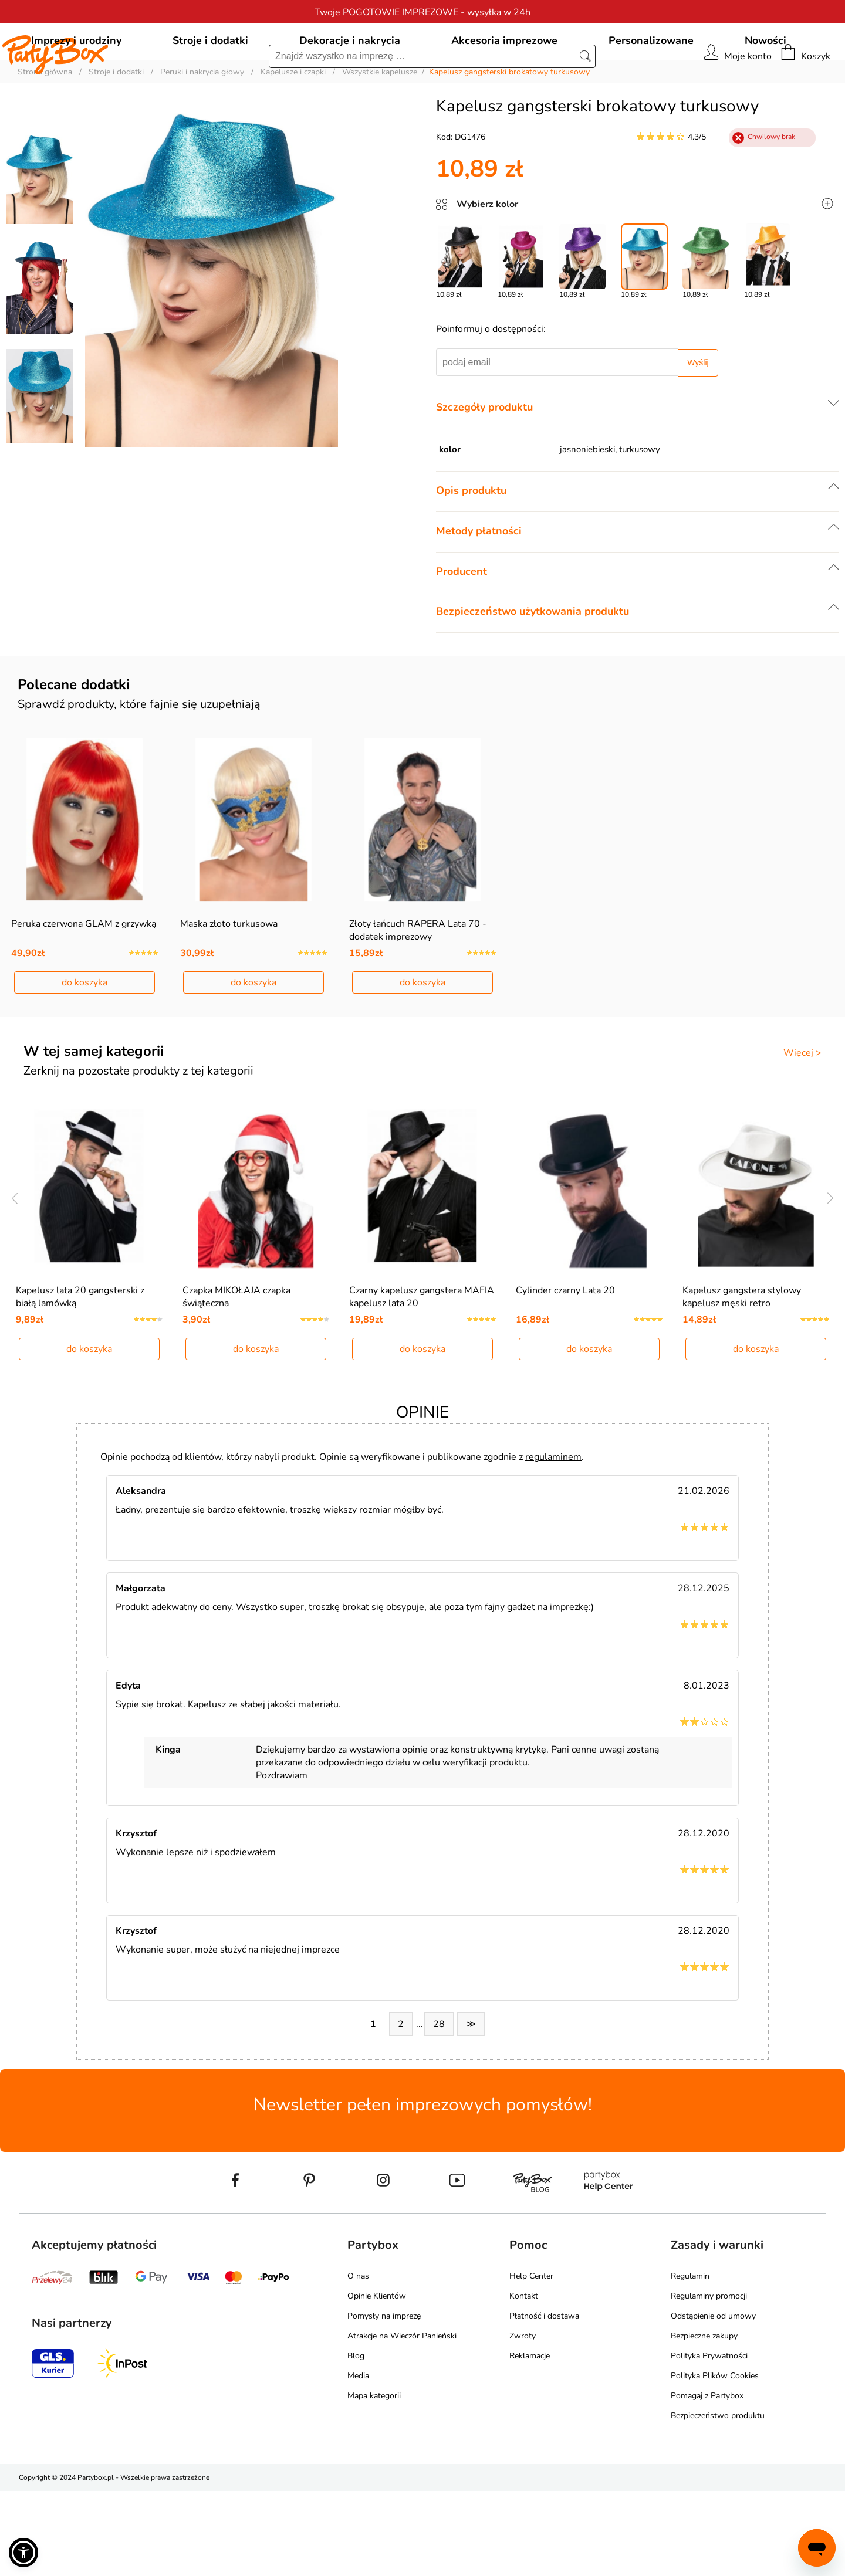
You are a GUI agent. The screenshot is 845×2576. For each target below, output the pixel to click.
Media (358, 2460)
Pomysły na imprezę (384, 2400)
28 (439, 2109)
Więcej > (802, 1122)
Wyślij (697, 416)
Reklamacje (529, 2440)
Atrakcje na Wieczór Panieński (402, 2420)
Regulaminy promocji (709, 2381)
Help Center (531, 2361)
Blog (355, 2440)
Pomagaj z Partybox (707, 2480)
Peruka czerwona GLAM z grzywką (83, 993)
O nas (358, 2361)
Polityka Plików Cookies (715, 2460)
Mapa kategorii (374, 2480)
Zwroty (522, 2420)
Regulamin (690, 2361)
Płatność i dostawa (544, 2400)
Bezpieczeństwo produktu (718, 2500)
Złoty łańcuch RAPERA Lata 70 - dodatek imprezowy (417, 999)
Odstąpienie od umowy (713, 2400)
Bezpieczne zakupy (704, 2420)
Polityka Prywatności (709, 2440)
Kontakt (523, 2381)
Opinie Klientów (376, 2381)
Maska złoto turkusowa (229, 993)
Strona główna (45, 125)
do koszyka (84, 1051)
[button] (23, 2552)
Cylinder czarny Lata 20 (565, 1375)
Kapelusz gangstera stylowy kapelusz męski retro (741, 1382)
